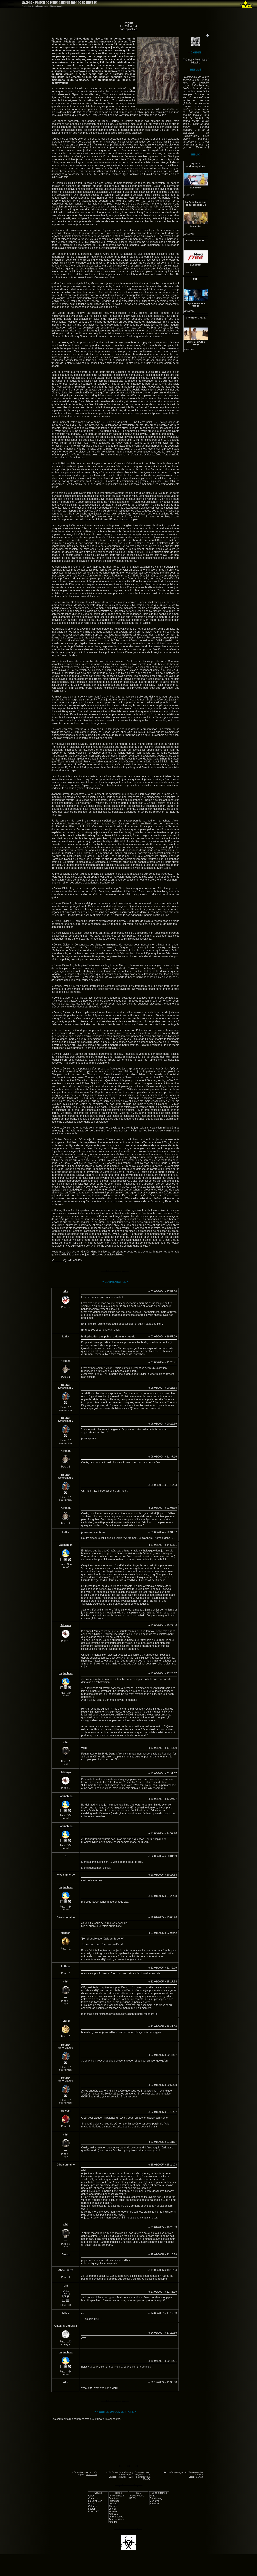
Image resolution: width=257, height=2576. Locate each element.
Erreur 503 (93, 2511)
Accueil (98, 2493)
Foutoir (92, 2508)
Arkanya (65, 1625)
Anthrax (65, 1966)
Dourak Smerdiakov (65, 1386)
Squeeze (154, 2503)
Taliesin (65, 2110)
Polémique (201, 59)
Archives (113, 2514)
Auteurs (113, 2522)
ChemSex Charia (195, 317)
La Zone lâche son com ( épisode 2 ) (196, 203)
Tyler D (65, 2020)
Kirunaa (66, 1361)
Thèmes (187, 59)
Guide (91, 2495)
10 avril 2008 (91, 2474)
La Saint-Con (95, 2501)
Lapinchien (130, 29)
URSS (132, 2498)
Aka (65, 1291)
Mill (65, 2285)
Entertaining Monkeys (155, 2499)
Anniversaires (116, 2516)
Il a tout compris (195, 240)
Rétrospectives (116, 2519)
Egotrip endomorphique (195, 165)
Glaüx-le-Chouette (65, 2325)
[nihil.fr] (153, 2495)
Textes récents (136, 2495)
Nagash (65, 1932)
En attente (114, 2498)
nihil (65, 1742)
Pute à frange (198, 304)
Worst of (113, 2511)
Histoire (195, 62)
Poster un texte (117, 2495)
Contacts (93, 2498)
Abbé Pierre (65, 2270)
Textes (118, 2493)
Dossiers (113, 2503)
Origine (128, 23)
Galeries (92, 2506)
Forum (91, 2503)
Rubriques (114, 2501)
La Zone (59, 2)
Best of (112, 2508)
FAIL (195, 279)
